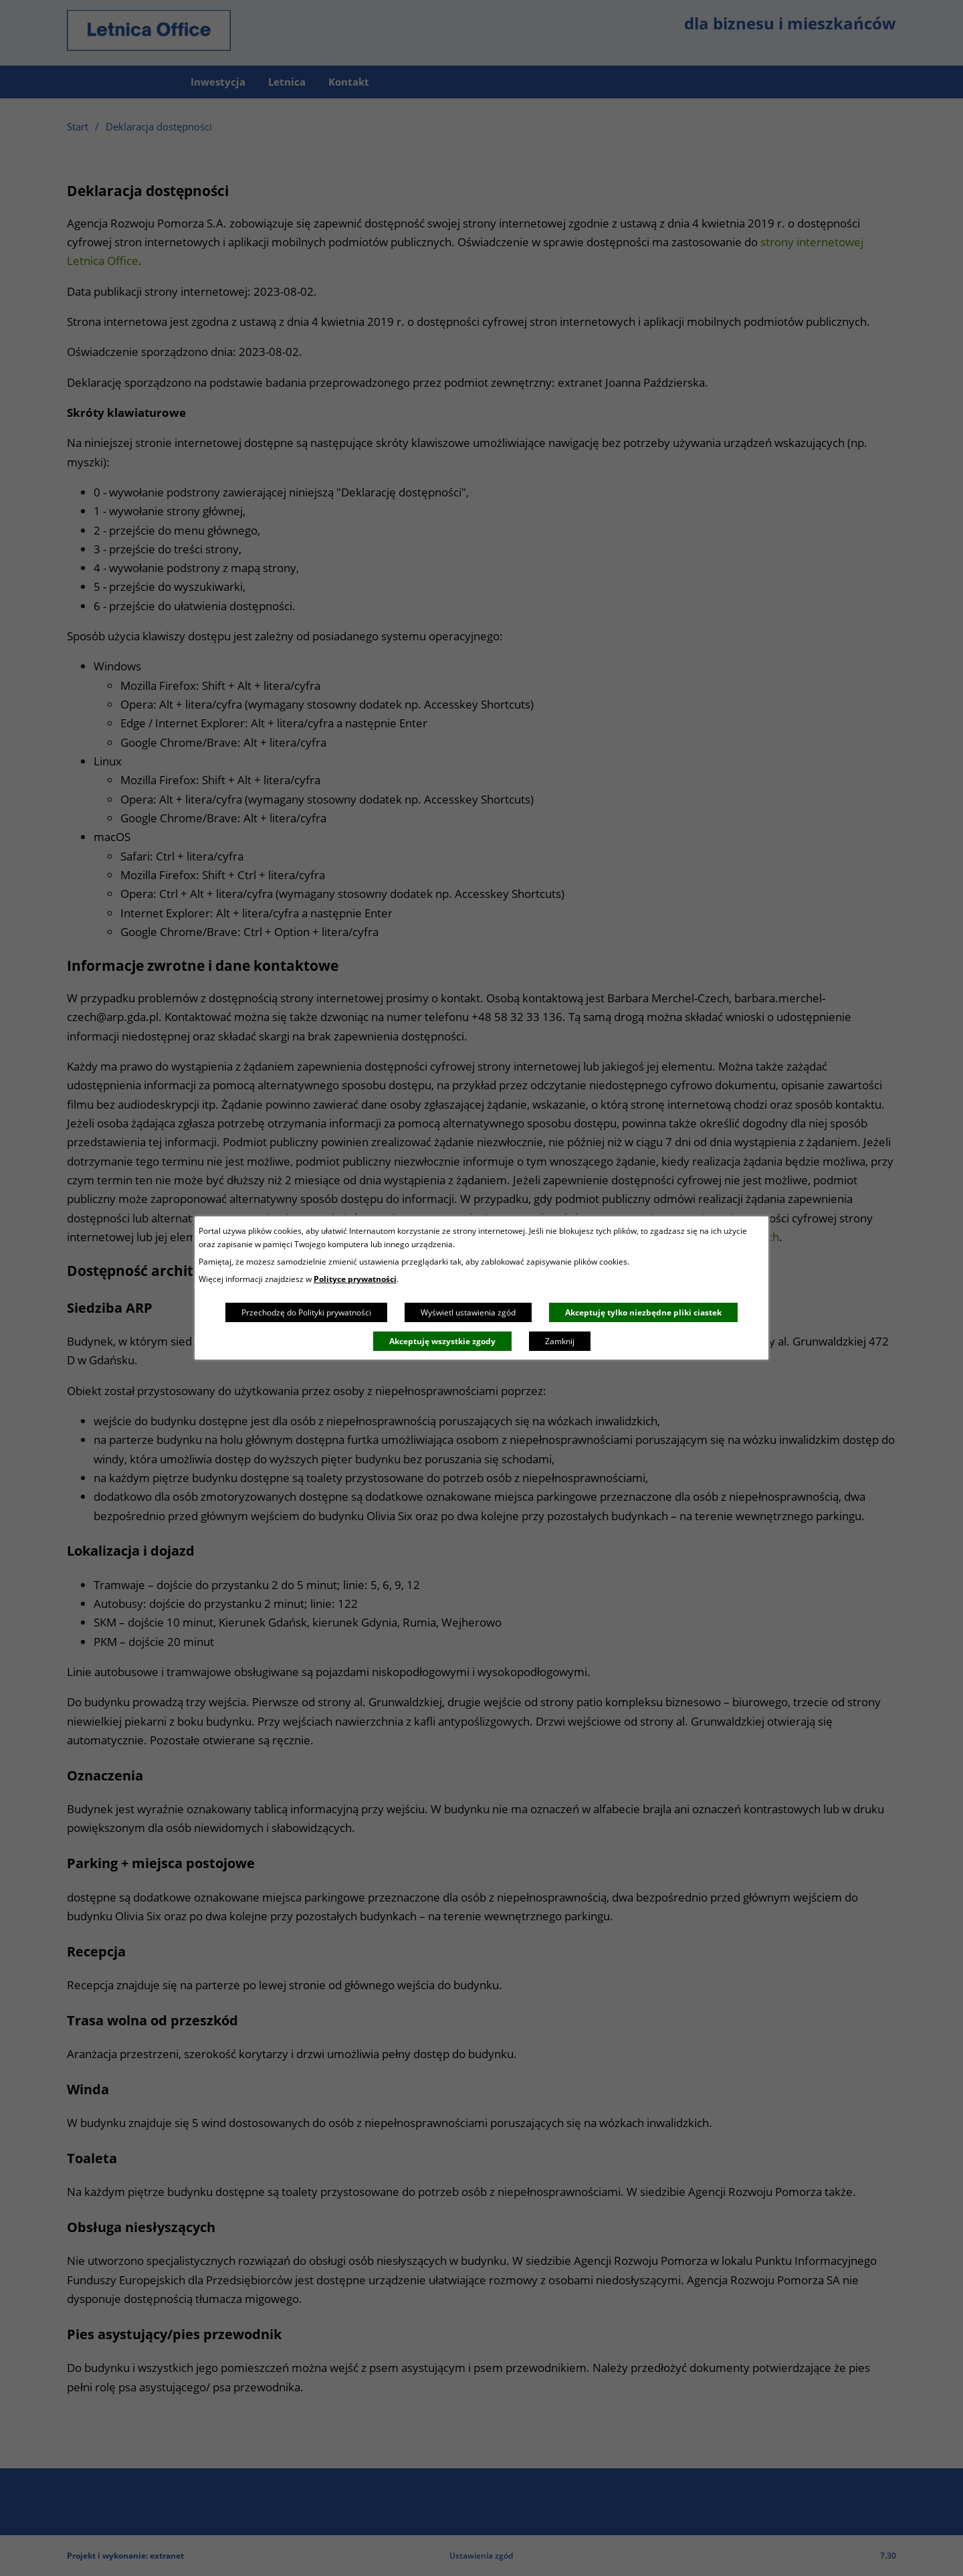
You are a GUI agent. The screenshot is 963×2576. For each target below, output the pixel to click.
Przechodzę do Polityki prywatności (306, 1312)
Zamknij (559, 1341)
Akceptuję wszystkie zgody (442, 1341)
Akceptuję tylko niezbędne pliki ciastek (643, 1312)
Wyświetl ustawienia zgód (468, 1312)
